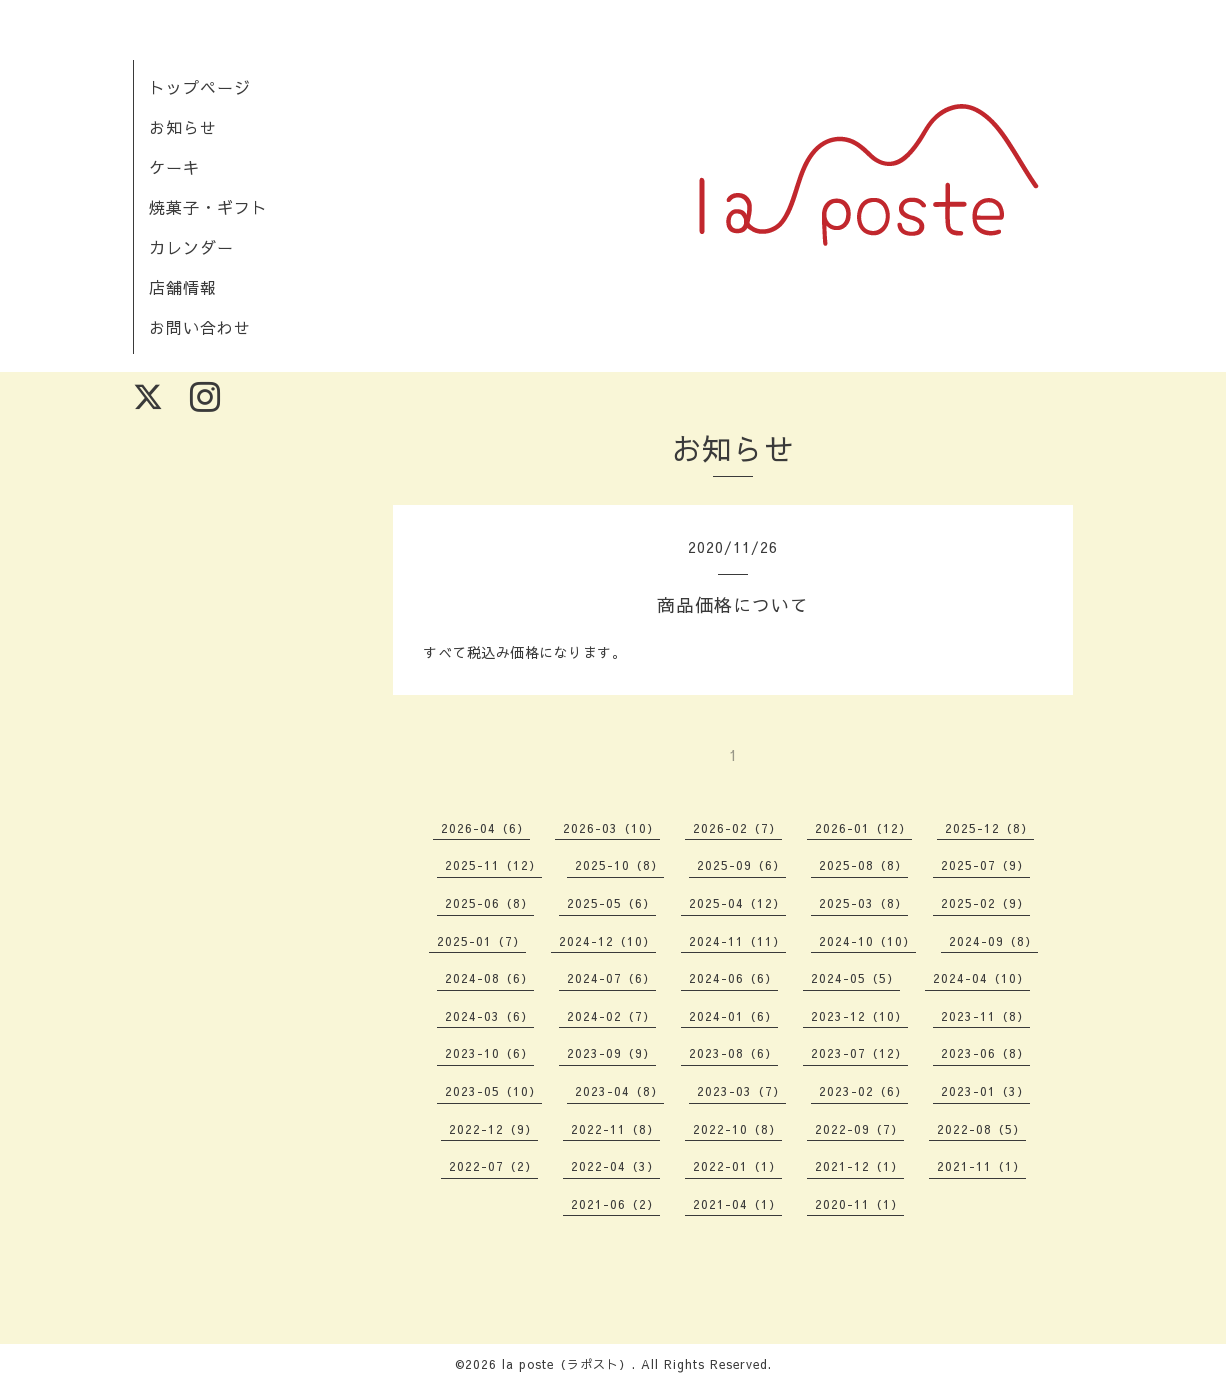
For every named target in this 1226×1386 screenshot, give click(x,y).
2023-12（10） (859, 1016)
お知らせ (183, 127)
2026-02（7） (737, 828)
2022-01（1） (737, 1166)
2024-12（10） (607, 941)
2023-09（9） (611, 1053)
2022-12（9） (493, 1129)
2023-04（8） (619, 1091)
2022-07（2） (493, 1166)
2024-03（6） (489, 1016)
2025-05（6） (611, 903)
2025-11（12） (493, 865)
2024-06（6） (733, 978)
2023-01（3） (985, 1091)
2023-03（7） (741, 1091)
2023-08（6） (733, 1053)
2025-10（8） (619, 865)
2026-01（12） (863, 828)
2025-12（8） (989, 828)
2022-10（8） (737, 1129)
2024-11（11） (737, 941)
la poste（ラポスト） (567, 1364)
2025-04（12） (737, 903)
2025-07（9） (985, 865)
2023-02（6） (863, 1091)
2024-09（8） (993, 941)
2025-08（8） (863, 865)
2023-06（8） (985, 1053)
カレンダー (191, 247)
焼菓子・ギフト (208, 207)
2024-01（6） (733, 1016)
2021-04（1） (737, 1204)
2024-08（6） (489, 978)
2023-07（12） (859, 1053)
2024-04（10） (981, 978)
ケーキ (174, 167)
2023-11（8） (985, 1016)
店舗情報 (183, 287)
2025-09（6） (741, 865)
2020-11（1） (859, 1204)
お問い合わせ (200, 327)
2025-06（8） (489, 903)
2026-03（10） (611, 828)
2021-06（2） (615, 1204)
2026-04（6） (485, 828)
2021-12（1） (859, 1166)
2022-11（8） (615, 1129)
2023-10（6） (489, 1053)
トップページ (200, 87)
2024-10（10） (867, 941)
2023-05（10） (493, 1091)
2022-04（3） (615, 1166)
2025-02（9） (985, 903)
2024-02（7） (611, 1016)
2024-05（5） (855, 978)
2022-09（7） (859, 1129)
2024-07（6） (611, 978)
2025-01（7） (481, 941)
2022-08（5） (981, 1129)
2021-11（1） (981, 1166)
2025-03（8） (863, 903)
